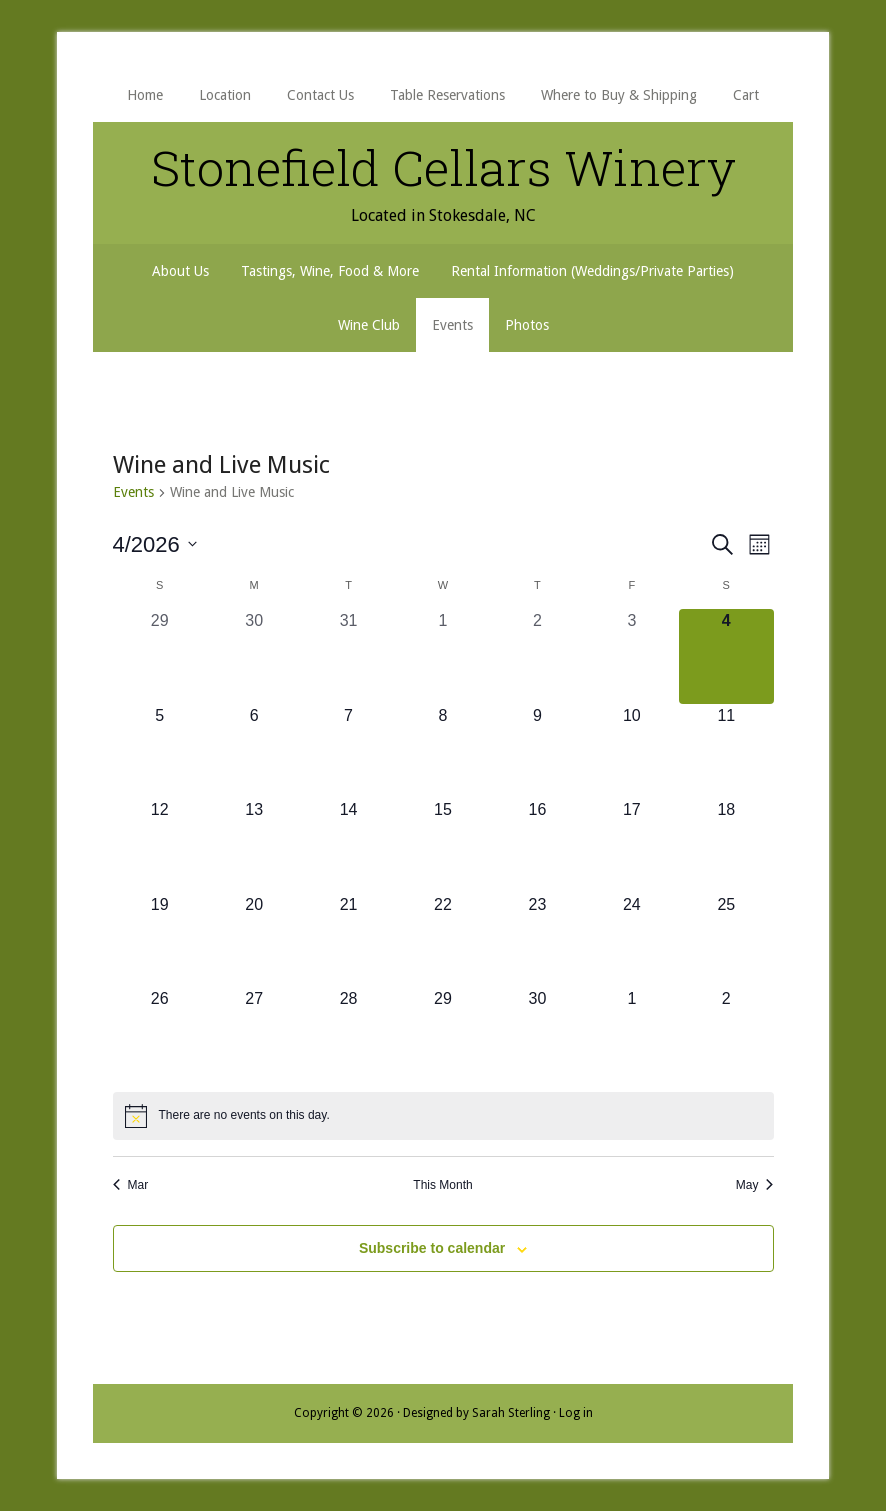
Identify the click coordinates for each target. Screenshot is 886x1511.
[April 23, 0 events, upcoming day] (537, 940)
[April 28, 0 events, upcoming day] (348, 1034)
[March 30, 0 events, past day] (254, 656)
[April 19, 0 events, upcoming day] (160, 940)
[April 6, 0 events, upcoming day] (254, 751)
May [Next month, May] (755, 1185)
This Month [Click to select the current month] (442, 1185)
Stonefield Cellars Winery (443, 167)
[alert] (443, 1116)
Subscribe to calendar (432, 1248)
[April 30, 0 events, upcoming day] (537, 1034)
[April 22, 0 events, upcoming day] (443, 940)
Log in (576, 1413)
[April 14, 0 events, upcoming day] (348, 845)
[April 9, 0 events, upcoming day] (537, 751)
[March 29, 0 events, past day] (160, 656)
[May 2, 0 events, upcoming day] (726, 1034)
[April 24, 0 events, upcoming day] (632, 940)
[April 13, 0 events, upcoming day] (254, 845)
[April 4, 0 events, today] (726, 656)
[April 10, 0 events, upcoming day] (632, 751)
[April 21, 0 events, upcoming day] (348, 940)
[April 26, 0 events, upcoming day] (160, 1034)
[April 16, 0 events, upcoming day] (537, 845)
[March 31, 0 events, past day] (348, 656)
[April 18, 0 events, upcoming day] (726, 845)
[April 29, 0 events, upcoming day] (443, 1034)
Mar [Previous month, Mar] (131, 1185)
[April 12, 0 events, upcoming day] (160, 845)
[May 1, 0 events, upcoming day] (632, 1034)
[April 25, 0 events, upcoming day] (726, 940)
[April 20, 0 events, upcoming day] (254, 940)
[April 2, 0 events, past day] (537, 656)
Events (133, 492)
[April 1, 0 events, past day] (443, 656)
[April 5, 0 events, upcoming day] (160, 751)
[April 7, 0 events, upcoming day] (348, 751)
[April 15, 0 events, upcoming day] (443, 845)
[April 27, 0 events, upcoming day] (254, 1034)
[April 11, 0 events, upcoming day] (726, 751)
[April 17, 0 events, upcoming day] (632, 845)
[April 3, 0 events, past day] (632, 656)
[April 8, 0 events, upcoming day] (443, 751)
